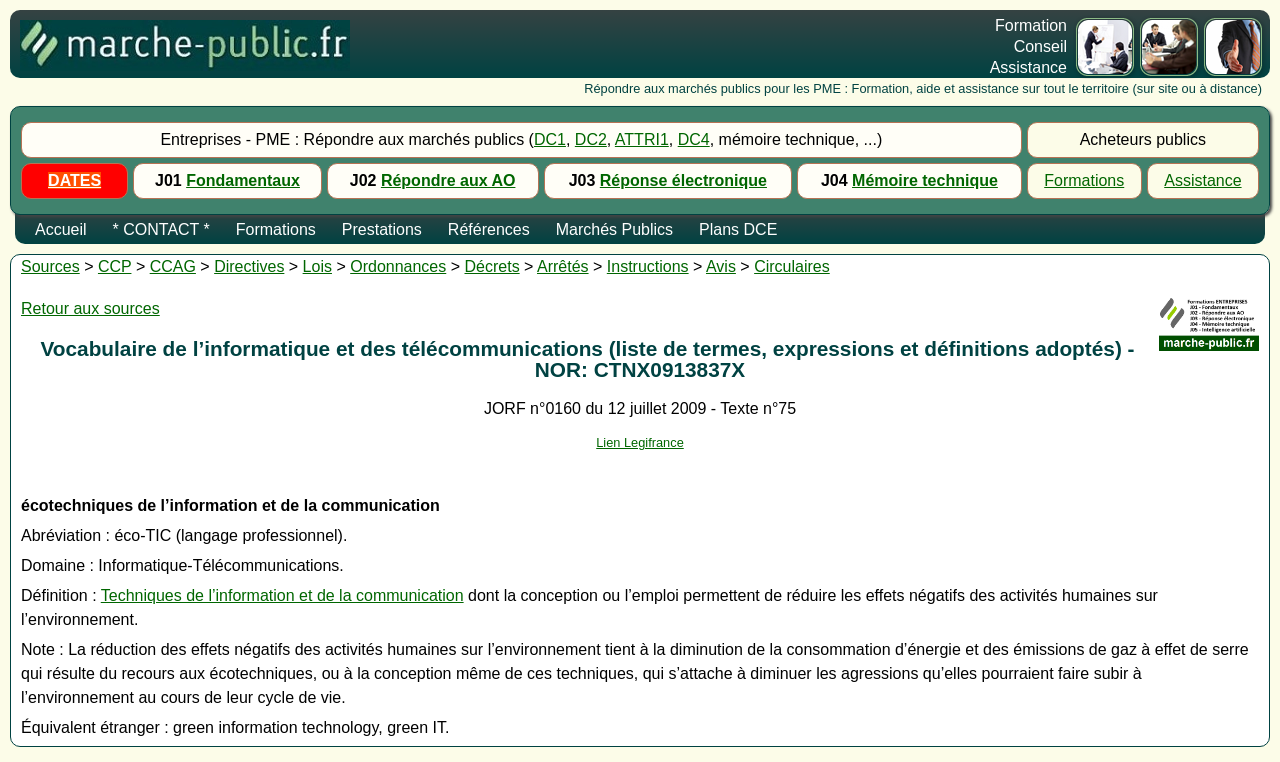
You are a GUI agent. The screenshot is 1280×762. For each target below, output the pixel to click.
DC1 (550, 139)
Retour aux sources (90, 308)
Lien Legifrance (640, 442)
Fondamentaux (243, 180)
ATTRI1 (642, 139)
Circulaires (792, 266)
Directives (249, 266)
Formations (1084, 180)
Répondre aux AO (448, 180)
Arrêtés (563, 266)
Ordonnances (398, 266)
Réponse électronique (683, 180)
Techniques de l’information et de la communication (282, 595)
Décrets (492, 266)
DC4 (694, 139)
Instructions (648, 266)
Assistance (1202, 180)
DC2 (591, 139)
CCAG (173, 266)
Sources (50, 266)
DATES (74, 180)
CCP (115, 266)
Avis (721, 266)
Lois (317, 266)
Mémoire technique (925, 180)
